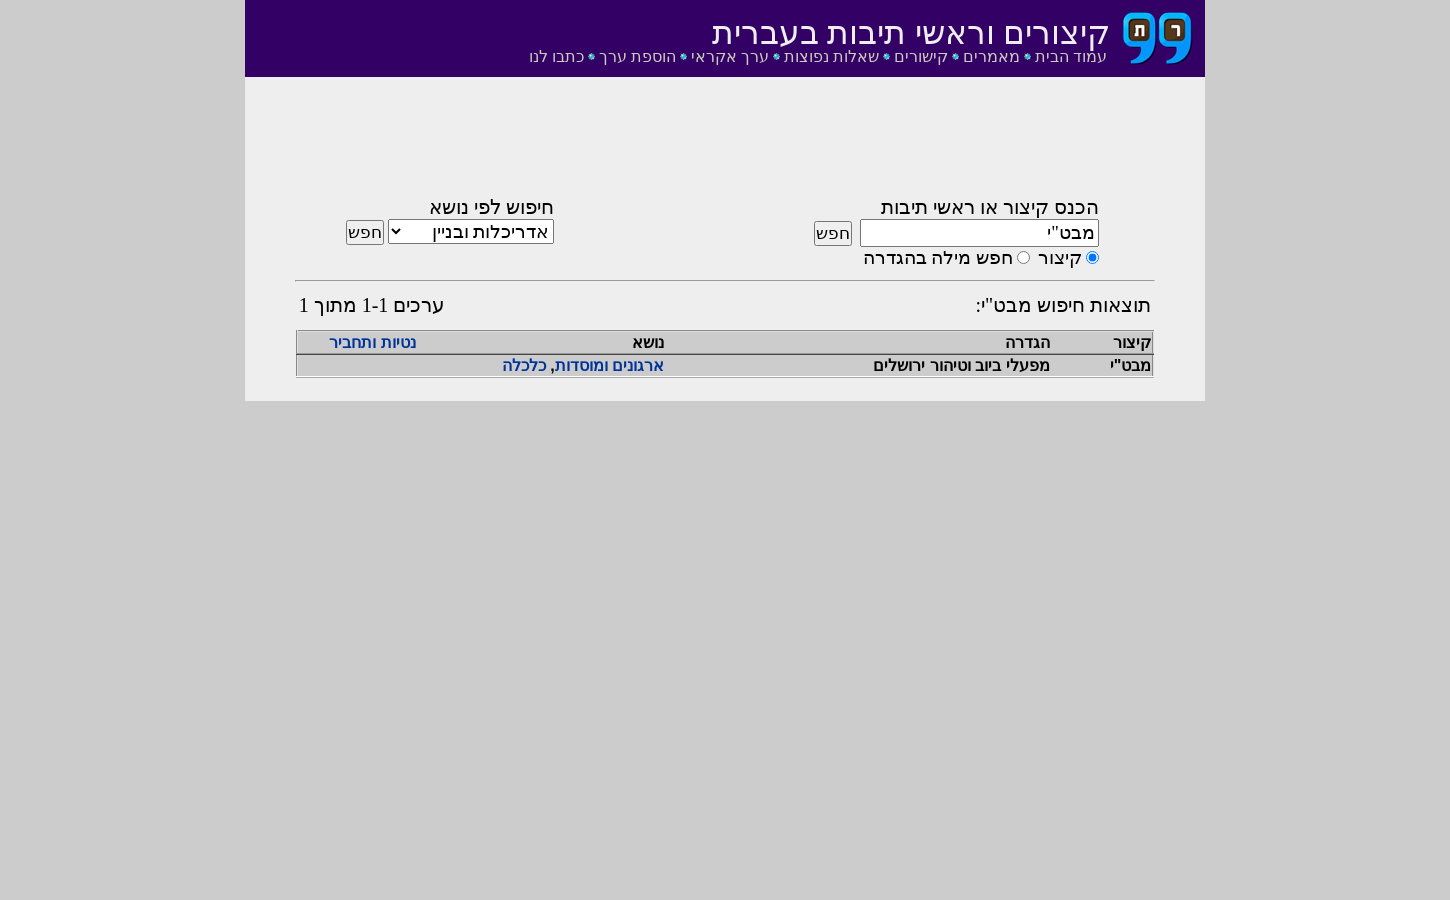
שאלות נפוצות (831, 56)
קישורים (921, 56)
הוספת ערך (637, 56)
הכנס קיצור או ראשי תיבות (990, 207)
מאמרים (991, 56)
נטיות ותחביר (372, 342)
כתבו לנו (556, 56)
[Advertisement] (725, 143)
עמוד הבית (1071, 56)
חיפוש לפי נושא (491, 207)
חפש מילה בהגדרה (938, 257)
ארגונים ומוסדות (609, 365)
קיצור (1060, 257)
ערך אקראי (730, 56)
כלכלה (524, 365)
